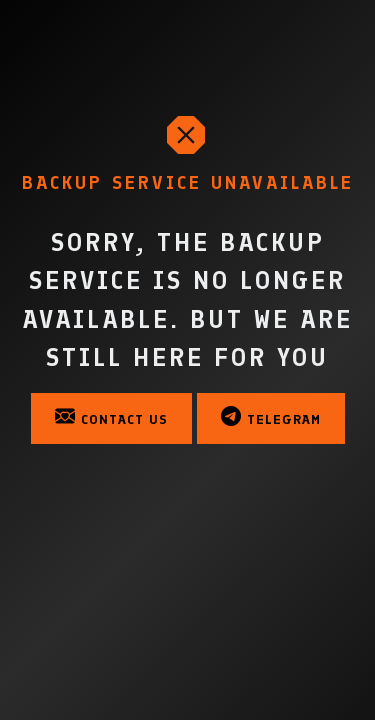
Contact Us (111, 417)
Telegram (271, 417)
